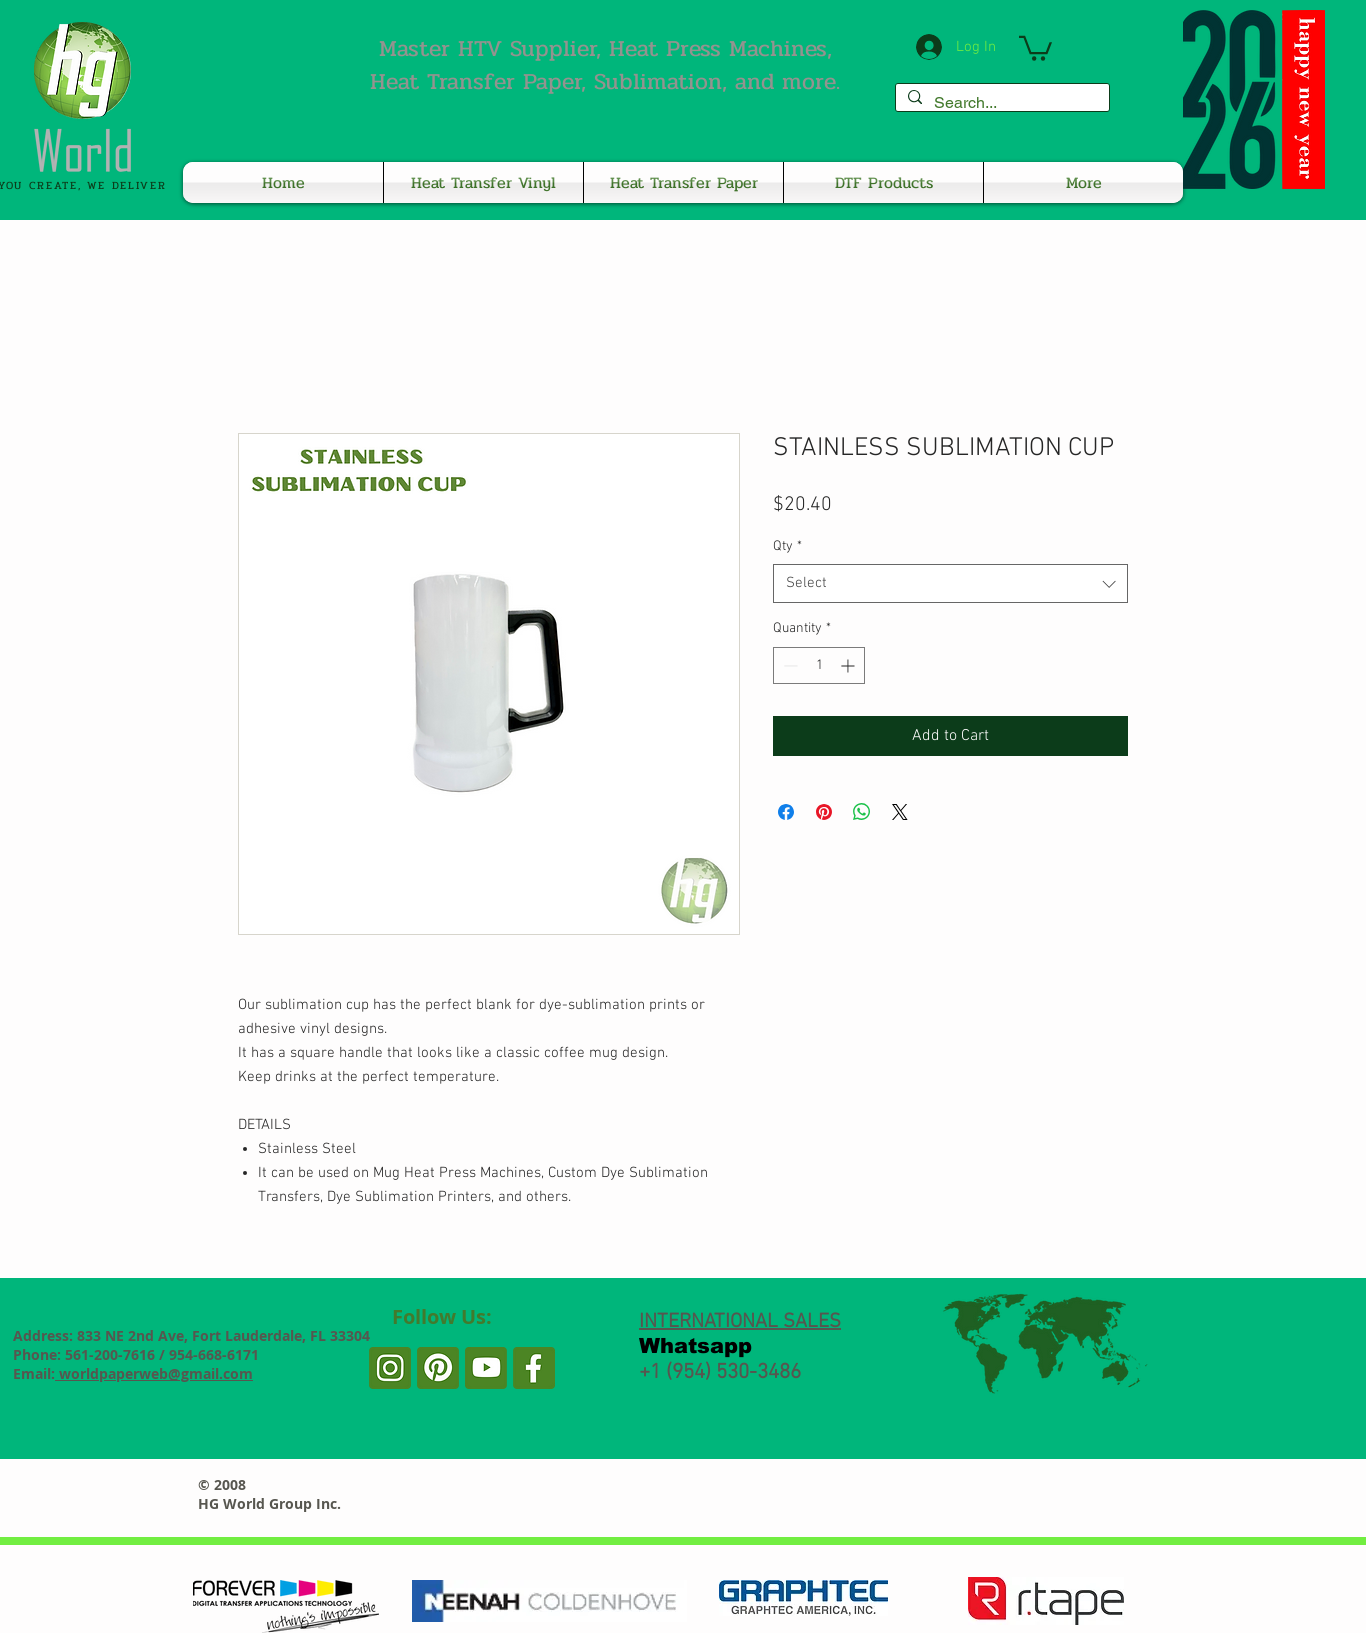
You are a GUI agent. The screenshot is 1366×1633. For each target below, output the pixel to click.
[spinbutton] (819, 665)
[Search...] (1000, 103)
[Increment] (849, 665)
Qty (787, 546)
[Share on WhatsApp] (862, 812)
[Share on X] (900, 812)
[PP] (534, 1368)
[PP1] (486, 1368)
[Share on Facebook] (786, 812)
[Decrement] (788, 665)
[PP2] (438, 1368)
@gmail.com (210, 1373)
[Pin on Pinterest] (824, 812)
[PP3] (390, 1368)
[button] (1035, 47)
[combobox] (950, 583)
